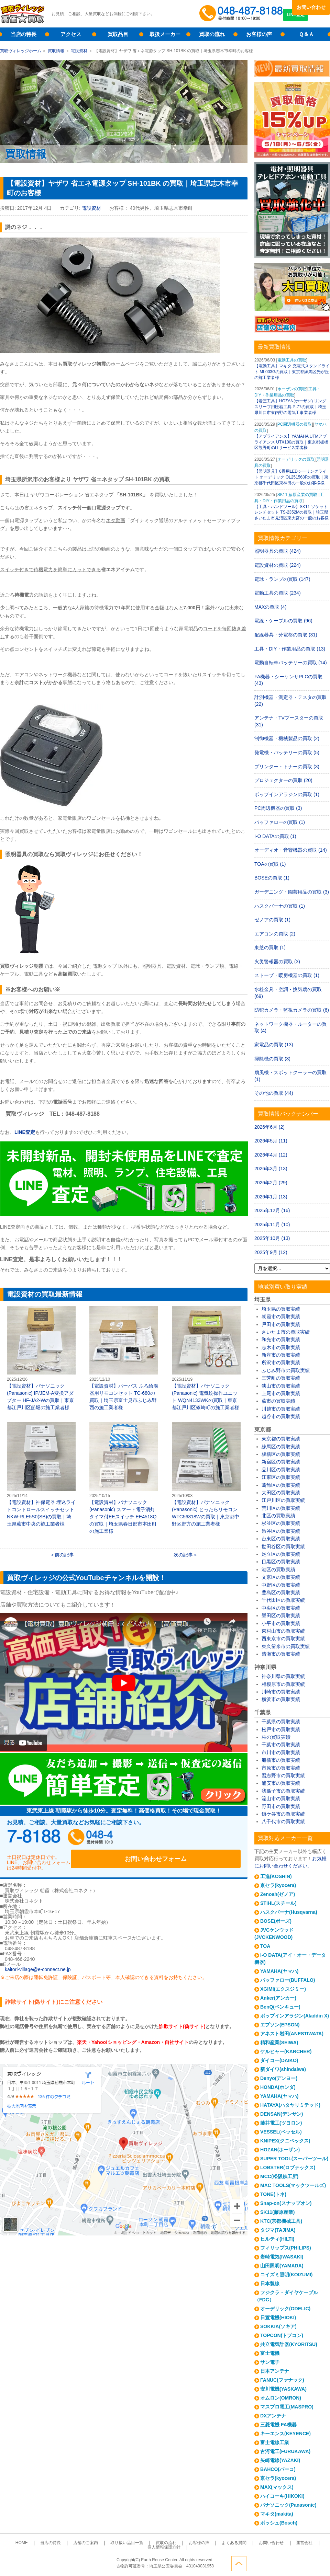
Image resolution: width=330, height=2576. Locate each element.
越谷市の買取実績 (281, 1416)
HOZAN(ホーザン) (280, 2149)
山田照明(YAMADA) (281, 2265)
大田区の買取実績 (281, 1492)
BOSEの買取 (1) (271, 878)
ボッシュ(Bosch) (278, 2523)
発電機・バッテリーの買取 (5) (286, 752)
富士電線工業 (274, 2442)
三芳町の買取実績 (281, 1378)
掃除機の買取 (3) (272, 1058)
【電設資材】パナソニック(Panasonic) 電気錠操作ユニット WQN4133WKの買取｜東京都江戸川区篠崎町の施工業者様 (206, 1358)
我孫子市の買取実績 (283, 1791)
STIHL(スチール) (278, 1903)
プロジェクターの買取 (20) (283, 780)
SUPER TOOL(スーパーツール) (294, 2158)
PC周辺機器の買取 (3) (278, 808)
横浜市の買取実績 (281, 1699)
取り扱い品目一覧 (112, 2542)
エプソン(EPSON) (279, 2024)
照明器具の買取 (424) (277, 551)
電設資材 (79, 50)
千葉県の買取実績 (281, 1721)
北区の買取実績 (278, 1515)
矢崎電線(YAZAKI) (280, 2460)
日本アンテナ (274, 2371)
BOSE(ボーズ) (276, 1921)
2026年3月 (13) (270, 1168)
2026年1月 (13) (270, 1196)
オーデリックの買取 (296, 459)
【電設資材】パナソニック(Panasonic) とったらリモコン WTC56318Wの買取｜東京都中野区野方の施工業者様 (206, 1474)
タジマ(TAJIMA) (277, 2230)
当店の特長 (23, 34)
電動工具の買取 (291, 360)
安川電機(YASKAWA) (283, 2389)
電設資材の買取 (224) (277, 565)
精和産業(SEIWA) (279, 2042)
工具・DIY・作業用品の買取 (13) (289, 649)
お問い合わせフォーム (196, 1839)
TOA (265, 1946)
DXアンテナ (273, 2415)
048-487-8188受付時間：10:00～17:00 (242, 13)
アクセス (70, 34)
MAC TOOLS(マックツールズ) (293, 2185)
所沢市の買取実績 (281, 1362)
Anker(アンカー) (278, 1998)
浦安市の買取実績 (281, 1783)
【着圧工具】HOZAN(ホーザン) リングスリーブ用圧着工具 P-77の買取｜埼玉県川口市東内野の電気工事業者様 (290, 407)
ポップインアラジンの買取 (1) (286, 794)
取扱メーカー (165, 34)
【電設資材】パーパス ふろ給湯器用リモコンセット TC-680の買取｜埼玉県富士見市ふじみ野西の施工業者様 (123, 1358)
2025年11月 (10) (272, 1224)
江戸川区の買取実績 (283, 1500)
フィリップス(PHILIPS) (285, 2248)
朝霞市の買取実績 (281, 1316)
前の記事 (64, 1554)
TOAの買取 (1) (270, 864)
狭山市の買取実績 (281, 1386)
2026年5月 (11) (270, 1140)
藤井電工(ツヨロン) (281, 2123)
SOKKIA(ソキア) (278, 2326)
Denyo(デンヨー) (278, 2078)
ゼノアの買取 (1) (272, 919)
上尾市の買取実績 (281, 1393)
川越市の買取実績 (281, 1409)
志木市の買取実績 (281, 1347)
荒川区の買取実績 (281, 1508)
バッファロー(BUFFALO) (287, 1980)
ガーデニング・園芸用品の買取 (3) (291, 892)
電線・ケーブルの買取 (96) (283, 620)
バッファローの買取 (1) (279, 822)
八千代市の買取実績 (283, 1821)
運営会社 (261, 2542)
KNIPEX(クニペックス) (285, 2140)
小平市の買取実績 (281, 1623)
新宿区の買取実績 (281, 1461)
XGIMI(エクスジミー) (283, 1989)
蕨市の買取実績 (278, 1401)
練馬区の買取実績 (281, 1446)
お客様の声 (259, 34)
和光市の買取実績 (281, 1339)
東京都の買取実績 (281, 1438)
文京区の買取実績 (281, 1577)
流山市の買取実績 (281, 1798)
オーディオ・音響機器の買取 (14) (290, 850)
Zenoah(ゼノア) (277, 1894)
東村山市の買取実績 (283, 1631)
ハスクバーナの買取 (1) (279, 906)
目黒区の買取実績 (281, 1561)
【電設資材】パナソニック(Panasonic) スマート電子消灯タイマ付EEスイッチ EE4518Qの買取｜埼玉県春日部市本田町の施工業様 (123, 1478)
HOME (25, 2542)
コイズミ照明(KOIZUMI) (286, 2274)
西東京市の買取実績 (283, 1638)
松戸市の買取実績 (281, 1729)
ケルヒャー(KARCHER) (285, 2051)
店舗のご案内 (77, 2542)
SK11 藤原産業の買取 (297, 494)
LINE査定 (311, 20)
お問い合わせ (311, 7)
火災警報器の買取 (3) (277, 961)
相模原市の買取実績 (283, 1684)
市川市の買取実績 (281, 1752)
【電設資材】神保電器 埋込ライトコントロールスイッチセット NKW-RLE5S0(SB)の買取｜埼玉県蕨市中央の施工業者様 (41, 1474)
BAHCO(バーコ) (278, 2469)
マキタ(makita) (276, 2514)
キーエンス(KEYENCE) (285, 2433)
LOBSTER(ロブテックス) (287, 2167)
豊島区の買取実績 (281, 1592)
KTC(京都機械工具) (281, 2221)
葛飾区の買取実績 (281, 1485)
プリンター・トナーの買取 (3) (286, 766)
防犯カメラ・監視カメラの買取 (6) (291, 1010)
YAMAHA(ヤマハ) (279, 1971)
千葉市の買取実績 (281, 1744)
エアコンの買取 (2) (274, 933)
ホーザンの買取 (291, 389)
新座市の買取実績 (281, 1355)
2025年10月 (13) (272, 1238)
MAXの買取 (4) (270, 607)
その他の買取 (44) (273, 1093)
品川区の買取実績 (281, 1469)
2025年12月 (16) (272, 1210)
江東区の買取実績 (281, 1477)
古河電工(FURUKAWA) (285, 2451)
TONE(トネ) (273, 2194)
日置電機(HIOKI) (278, 2317)
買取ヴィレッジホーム (20, 50)
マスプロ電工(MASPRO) (287, 2407)
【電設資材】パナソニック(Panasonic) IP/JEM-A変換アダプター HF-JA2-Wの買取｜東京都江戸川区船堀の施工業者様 (41, 1358)
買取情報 (56, 50)
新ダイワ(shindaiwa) (283, 2069)
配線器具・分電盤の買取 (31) (285, 634)
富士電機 (269, 2353)
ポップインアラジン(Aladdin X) (294, 2016)
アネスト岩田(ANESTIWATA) (291, 2033)
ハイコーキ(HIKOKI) (282, 2496)
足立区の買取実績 (281, 1554)
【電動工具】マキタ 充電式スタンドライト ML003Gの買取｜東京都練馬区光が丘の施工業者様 (292, 372)
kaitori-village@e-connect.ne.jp (38, 1962)
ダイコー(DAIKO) (279, 2060)
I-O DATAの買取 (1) (275, 836)
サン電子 (269, 2362)
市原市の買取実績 (281, 1768)
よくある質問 (202, 2542)
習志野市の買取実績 (283, 1775)
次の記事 (183, 1554)
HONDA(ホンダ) (278, 2087)
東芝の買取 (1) (270, 947)
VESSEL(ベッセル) (281, 2132)
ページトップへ (322, 2561)
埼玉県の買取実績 (281, 1309)
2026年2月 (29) (270, 1182)
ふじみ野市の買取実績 (286, 1370)
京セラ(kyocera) (278, 1885)
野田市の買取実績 (281, 1806)
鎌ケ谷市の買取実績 (283, 1814)
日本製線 (269, 2283)
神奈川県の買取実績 (283, 1676)
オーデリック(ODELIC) (285, 2308)
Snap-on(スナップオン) (285, 2203)
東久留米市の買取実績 (286, 1646)
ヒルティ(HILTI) (277, 2239)
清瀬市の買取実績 (281, 1654)
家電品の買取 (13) (273, 1044)
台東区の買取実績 (281, 1538)
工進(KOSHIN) (276, 1876)
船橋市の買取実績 (281, 1760)
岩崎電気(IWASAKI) (281, 2256)
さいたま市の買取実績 (286, 1332)
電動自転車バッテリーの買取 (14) (290, 662)
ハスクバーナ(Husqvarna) (288, 1912)
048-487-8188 (72, 1839)
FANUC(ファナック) (282, 2380)
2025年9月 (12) (270, 1252)
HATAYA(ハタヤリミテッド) (290, 2105)
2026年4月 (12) (270, 1155)
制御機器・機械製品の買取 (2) (286, 738)
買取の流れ (212, 34)
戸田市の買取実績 (281, 1324)
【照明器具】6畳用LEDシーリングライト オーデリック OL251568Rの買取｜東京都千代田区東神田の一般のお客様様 (291, 477)
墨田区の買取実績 (281, 1615)
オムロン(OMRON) (280, 2398)
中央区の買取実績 (281, 1608)
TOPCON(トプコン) (281, 2335)
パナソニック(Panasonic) (288, 2505)
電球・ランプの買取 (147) (282, 579)
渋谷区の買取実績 (281, 1531)
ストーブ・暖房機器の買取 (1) (286, 975)
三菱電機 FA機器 (278, 2424)
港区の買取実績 (278, 1569)
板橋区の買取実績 (281, 1454)
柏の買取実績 (276, 1737)
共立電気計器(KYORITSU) (288, 2344)
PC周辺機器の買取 (294, 424)
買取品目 (118, 34)
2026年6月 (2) (269, 1127)
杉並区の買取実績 (281, 1523)
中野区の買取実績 (281, 1585)
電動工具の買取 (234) (277, 593)
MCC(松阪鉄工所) (279, 2176)
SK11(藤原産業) (277, 2212)
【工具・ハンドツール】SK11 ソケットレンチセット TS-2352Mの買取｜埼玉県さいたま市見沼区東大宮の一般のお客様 (291, 512)
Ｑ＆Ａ (306, 34)
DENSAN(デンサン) (281, 2114)
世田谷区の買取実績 (283, 1546)
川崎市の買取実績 (281, 1691)
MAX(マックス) (276, 2487)
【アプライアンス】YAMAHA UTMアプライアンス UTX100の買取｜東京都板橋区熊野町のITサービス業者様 (291, 442)
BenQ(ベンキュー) (280, 2007)
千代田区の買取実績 (283, 1600)
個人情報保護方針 (292, 2542)
